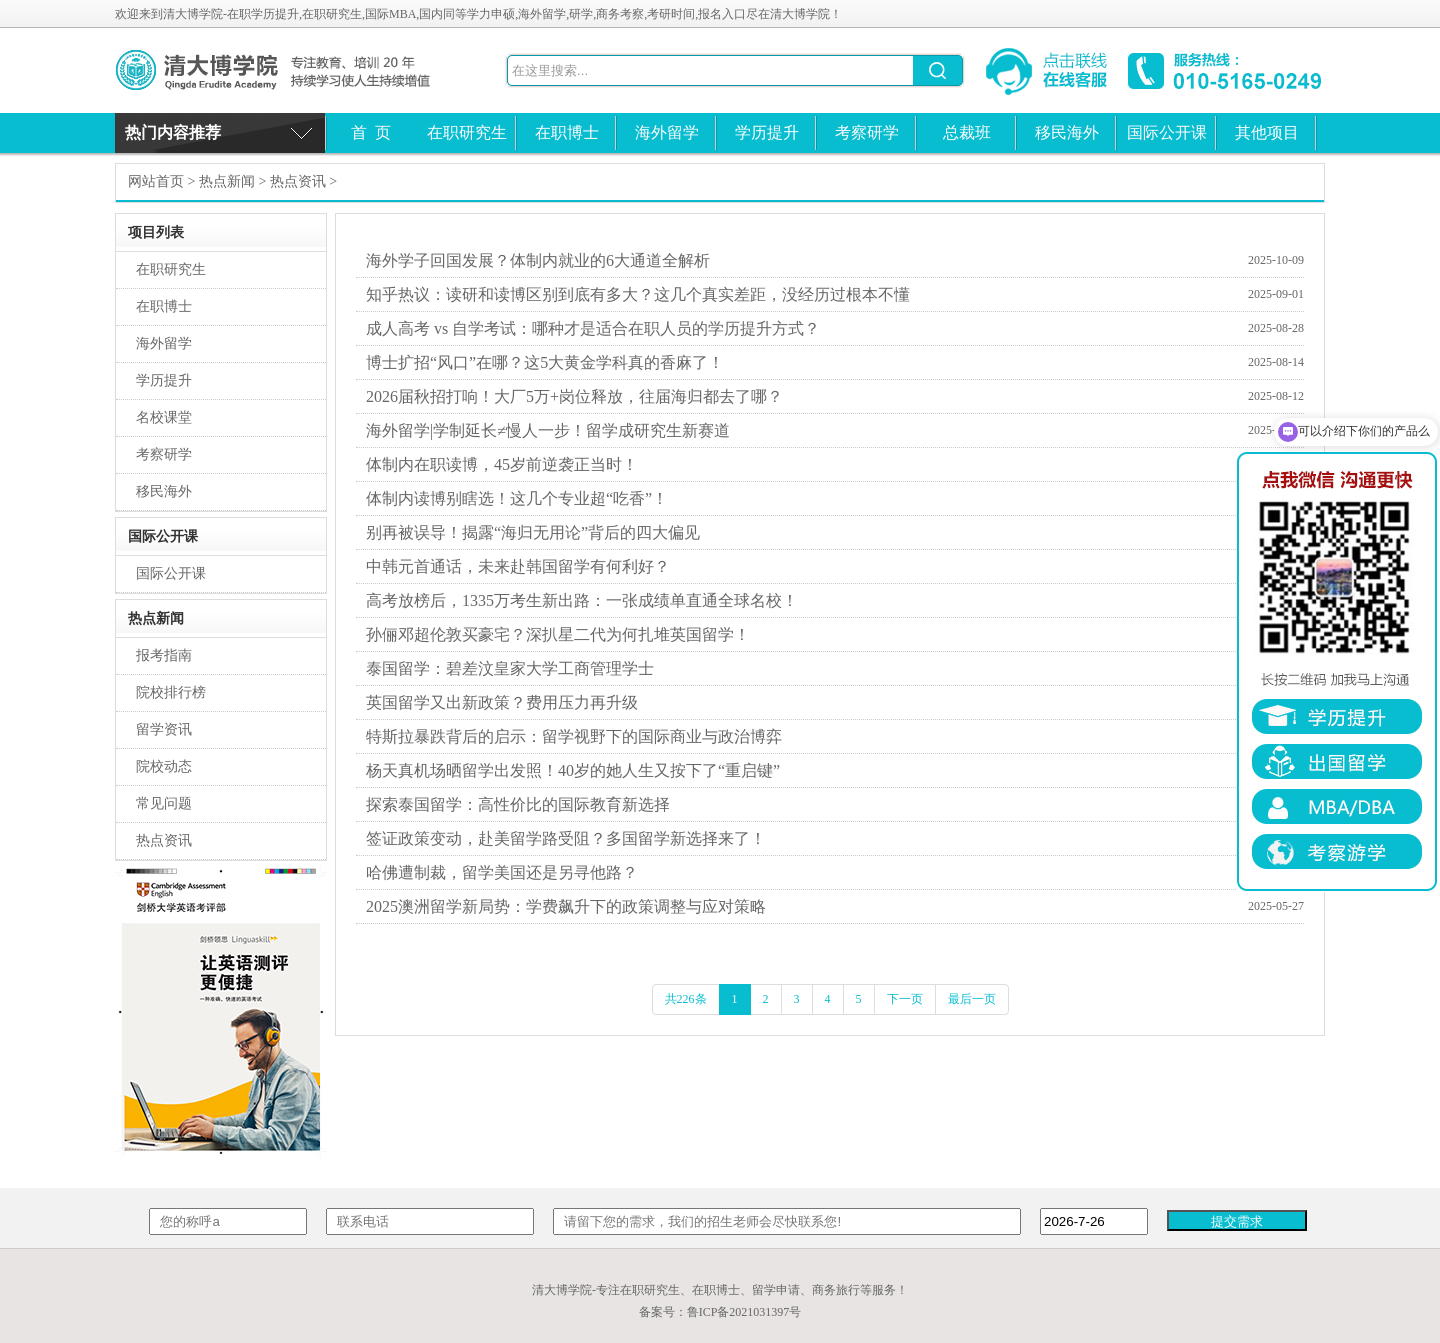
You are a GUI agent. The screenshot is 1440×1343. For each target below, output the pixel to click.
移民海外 (1067, 132)
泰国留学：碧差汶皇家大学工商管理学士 (510, 668)
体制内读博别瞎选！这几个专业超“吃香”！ (517, 498)
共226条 (686, 999)
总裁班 (967, 132)
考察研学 (867, 132)
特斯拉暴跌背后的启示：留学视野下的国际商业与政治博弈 (574, 736)
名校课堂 (164, 417)
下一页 (905, 999)
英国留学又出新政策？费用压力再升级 (502, 702)
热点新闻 (227, 181)
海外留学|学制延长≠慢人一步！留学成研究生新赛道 (548, 430)
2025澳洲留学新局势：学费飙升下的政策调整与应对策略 (566, 906)
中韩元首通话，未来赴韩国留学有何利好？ (518, 566)
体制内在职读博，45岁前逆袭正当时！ (502, 464)
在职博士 (567, 132)
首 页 (371, 132)
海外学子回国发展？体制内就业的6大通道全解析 (538, 260)
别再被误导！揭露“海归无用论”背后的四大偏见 (533, 532)
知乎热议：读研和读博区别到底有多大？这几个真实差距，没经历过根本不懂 (638, 294)
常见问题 (164, 803)
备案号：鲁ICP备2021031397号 (720, 1312)
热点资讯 (298, 181)
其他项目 (1267, 132)
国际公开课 (1167, 132)
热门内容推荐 (173, 132)
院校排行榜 (171, 692)
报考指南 (164, 655)
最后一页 (972, 999)
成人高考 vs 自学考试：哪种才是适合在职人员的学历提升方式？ (593, 328)
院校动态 (164, 766)
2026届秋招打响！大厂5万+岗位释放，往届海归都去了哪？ (574, 396)
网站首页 (156, 181)
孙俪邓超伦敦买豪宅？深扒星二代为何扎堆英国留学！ (558, 634)
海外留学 (667, 132)
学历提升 (767, 132)
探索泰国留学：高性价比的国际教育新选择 (518, 804)
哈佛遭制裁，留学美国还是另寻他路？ (502, 872)
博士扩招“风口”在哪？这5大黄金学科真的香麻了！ (545, 362)
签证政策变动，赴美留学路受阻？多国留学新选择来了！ (566, 838)
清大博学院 (290, 70)
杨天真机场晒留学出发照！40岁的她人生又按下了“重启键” (573, 770)
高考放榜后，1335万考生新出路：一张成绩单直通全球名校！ (582, 600)
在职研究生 (467, 132)
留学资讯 (164, 729)
